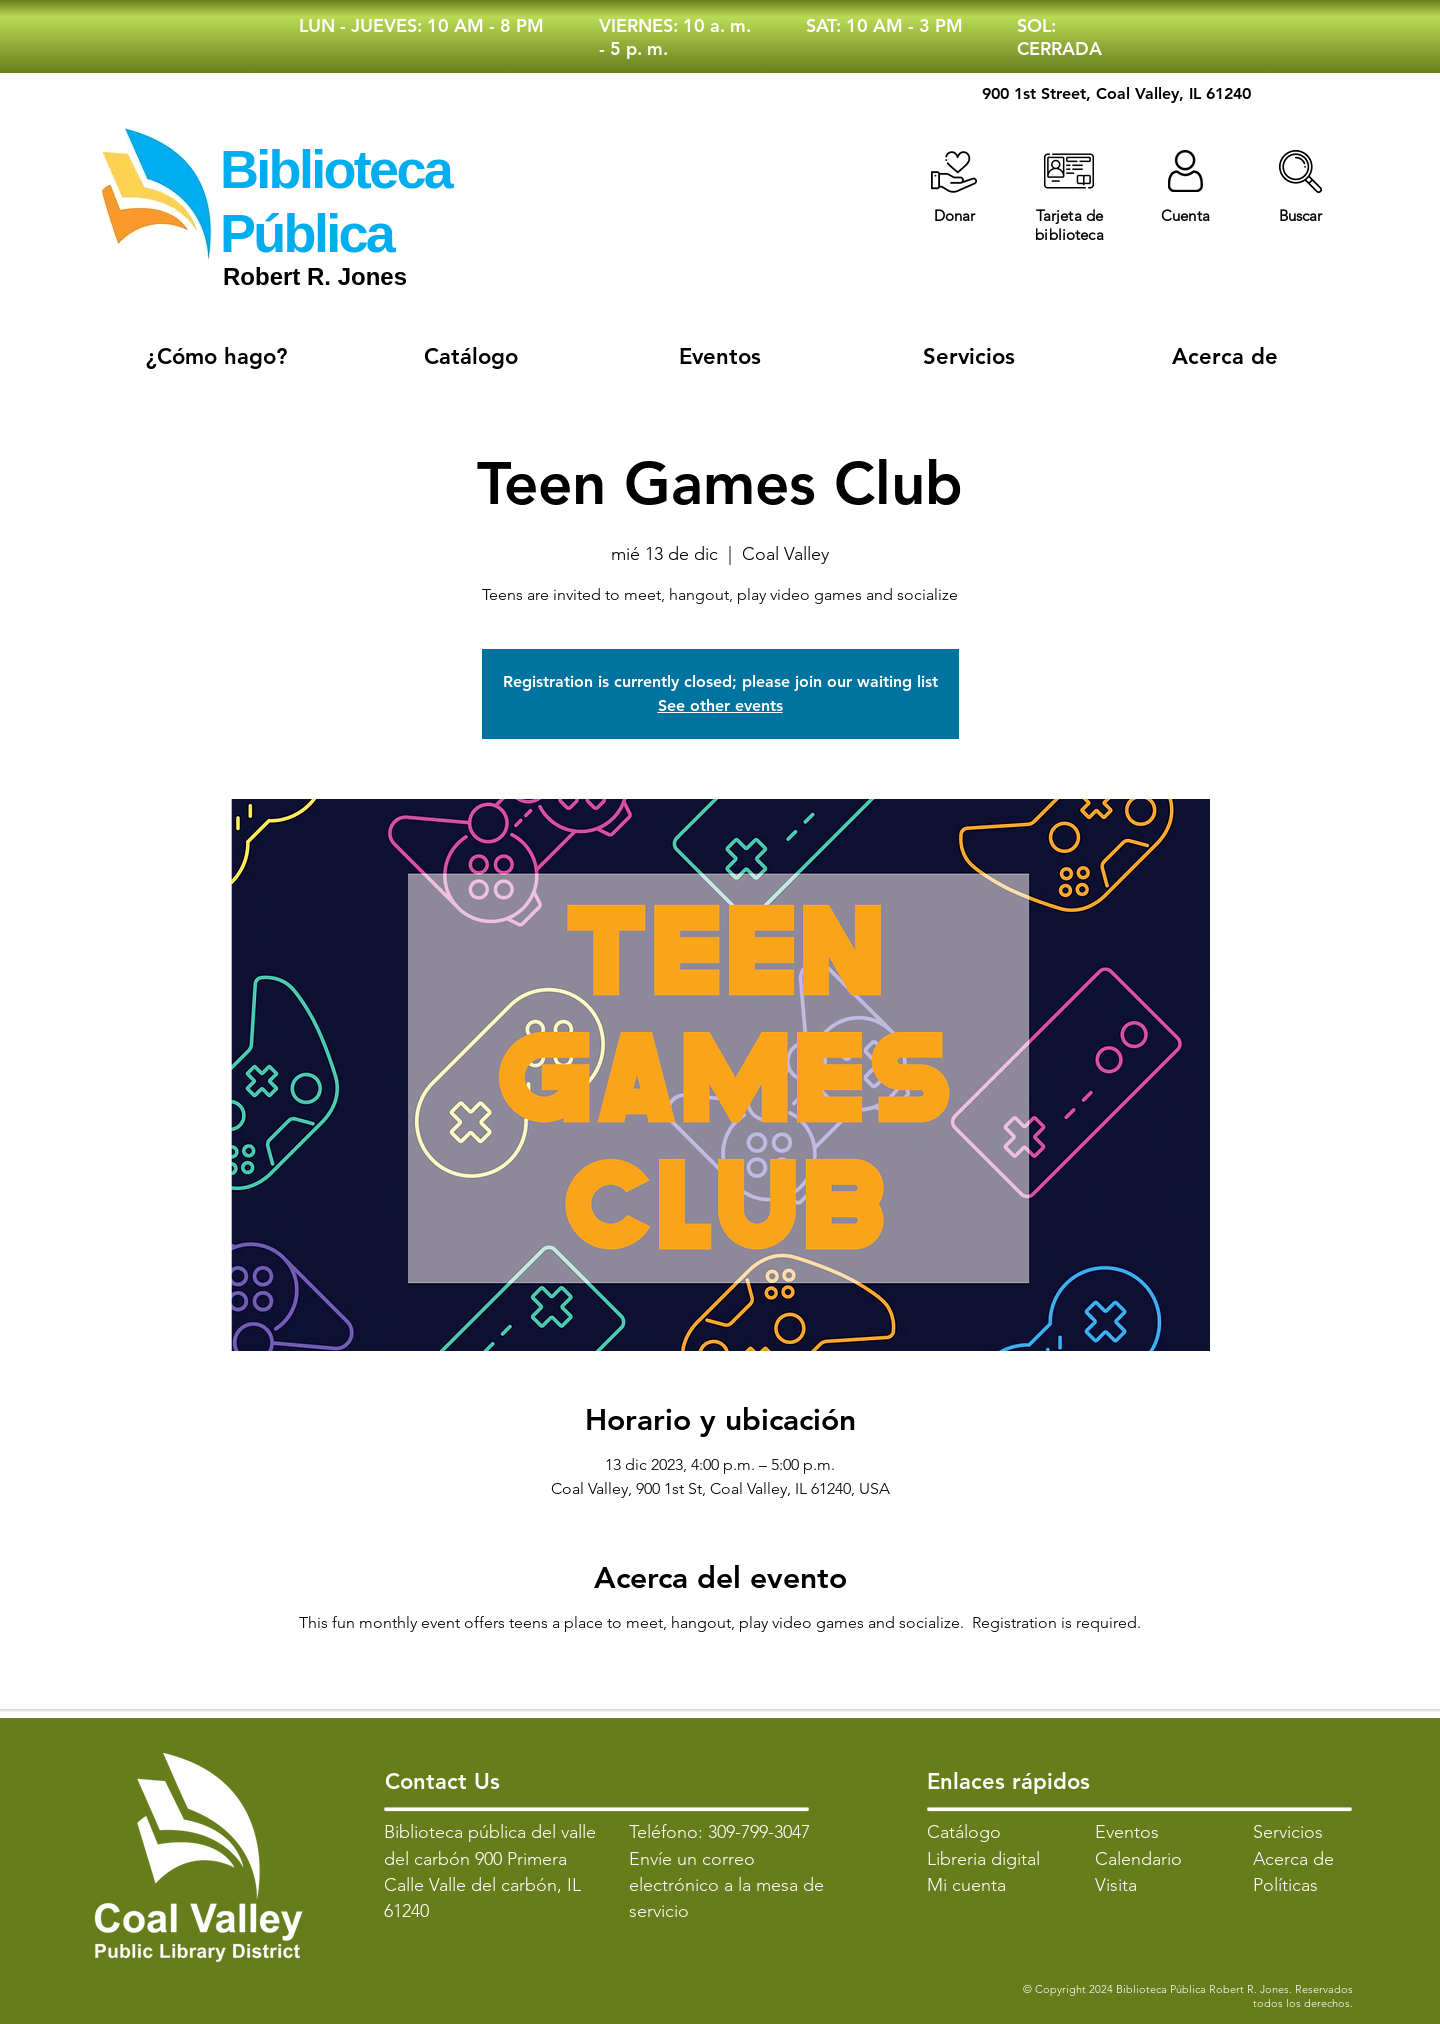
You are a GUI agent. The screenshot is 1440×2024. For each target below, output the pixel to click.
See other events (720, 705)
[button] (1300, 171)
